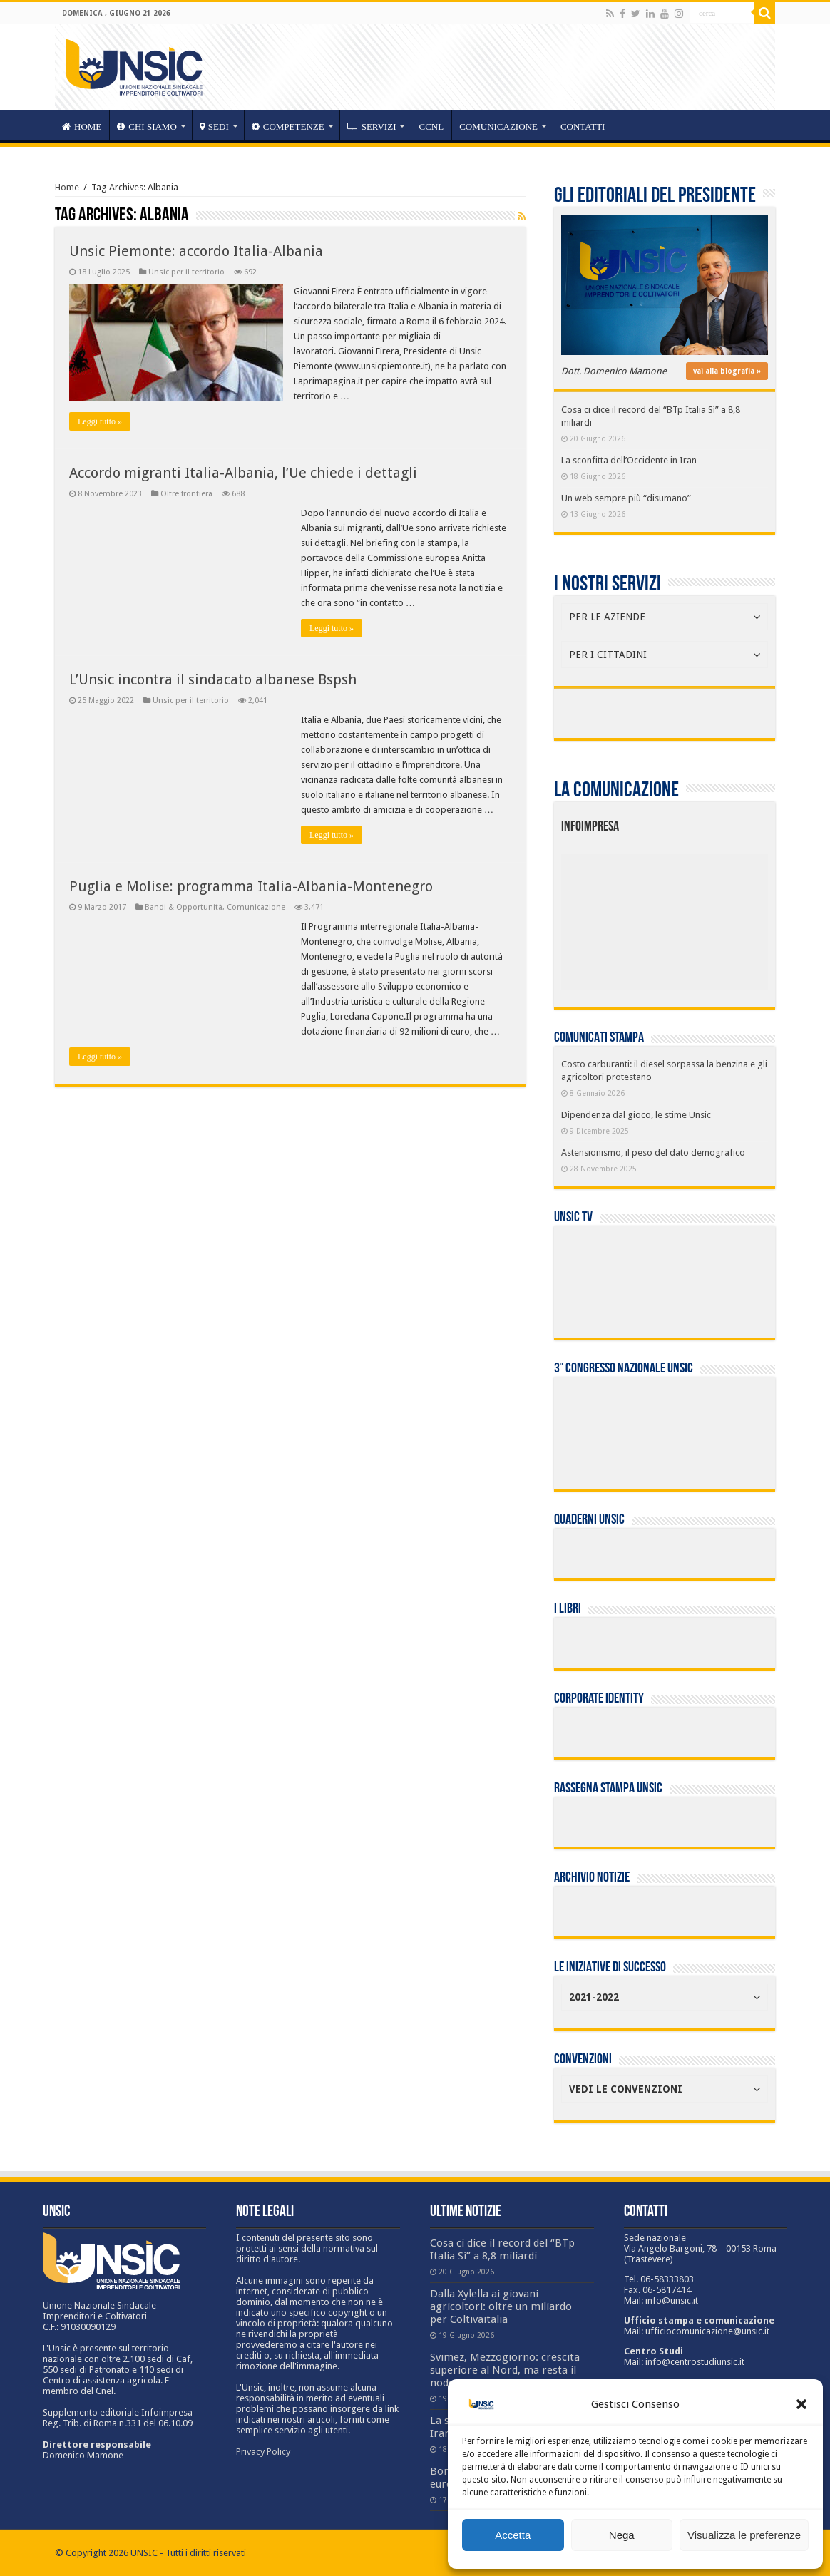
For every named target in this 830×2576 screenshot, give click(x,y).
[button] (801, 2404)
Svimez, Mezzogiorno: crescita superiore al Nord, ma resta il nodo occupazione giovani (505, 2370)
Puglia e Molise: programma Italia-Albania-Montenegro (251, 886)
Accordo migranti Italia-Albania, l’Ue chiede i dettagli (243, 472)
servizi (371, 126)
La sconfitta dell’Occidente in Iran (629, 460)
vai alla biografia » (727, 371)
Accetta (513, 2535)
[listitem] (708, 916)
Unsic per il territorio (186, 272)
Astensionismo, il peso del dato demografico (653, 1152)
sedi (214, 126)
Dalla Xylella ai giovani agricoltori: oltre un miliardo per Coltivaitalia (501, 2306)
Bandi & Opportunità (183, 907)
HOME (81, 126)
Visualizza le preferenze (744, 2535)
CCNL (431, 126)
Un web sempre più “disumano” (626, 498)
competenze (288, 126)
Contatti (582, 126)
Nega (622, 2535)
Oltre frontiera (186, 493)
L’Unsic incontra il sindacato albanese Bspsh (213, 679)
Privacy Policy (263, 2451)
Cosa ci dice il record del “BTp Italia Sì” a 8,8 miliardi (502, 2249)
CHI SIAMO (147, 126)
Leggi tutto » (100, 421)
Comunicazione (498, 126)
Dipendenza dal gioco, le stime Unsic (636, 1114)
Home (67, 187)
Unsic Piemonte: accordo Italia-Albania (196, 251)
